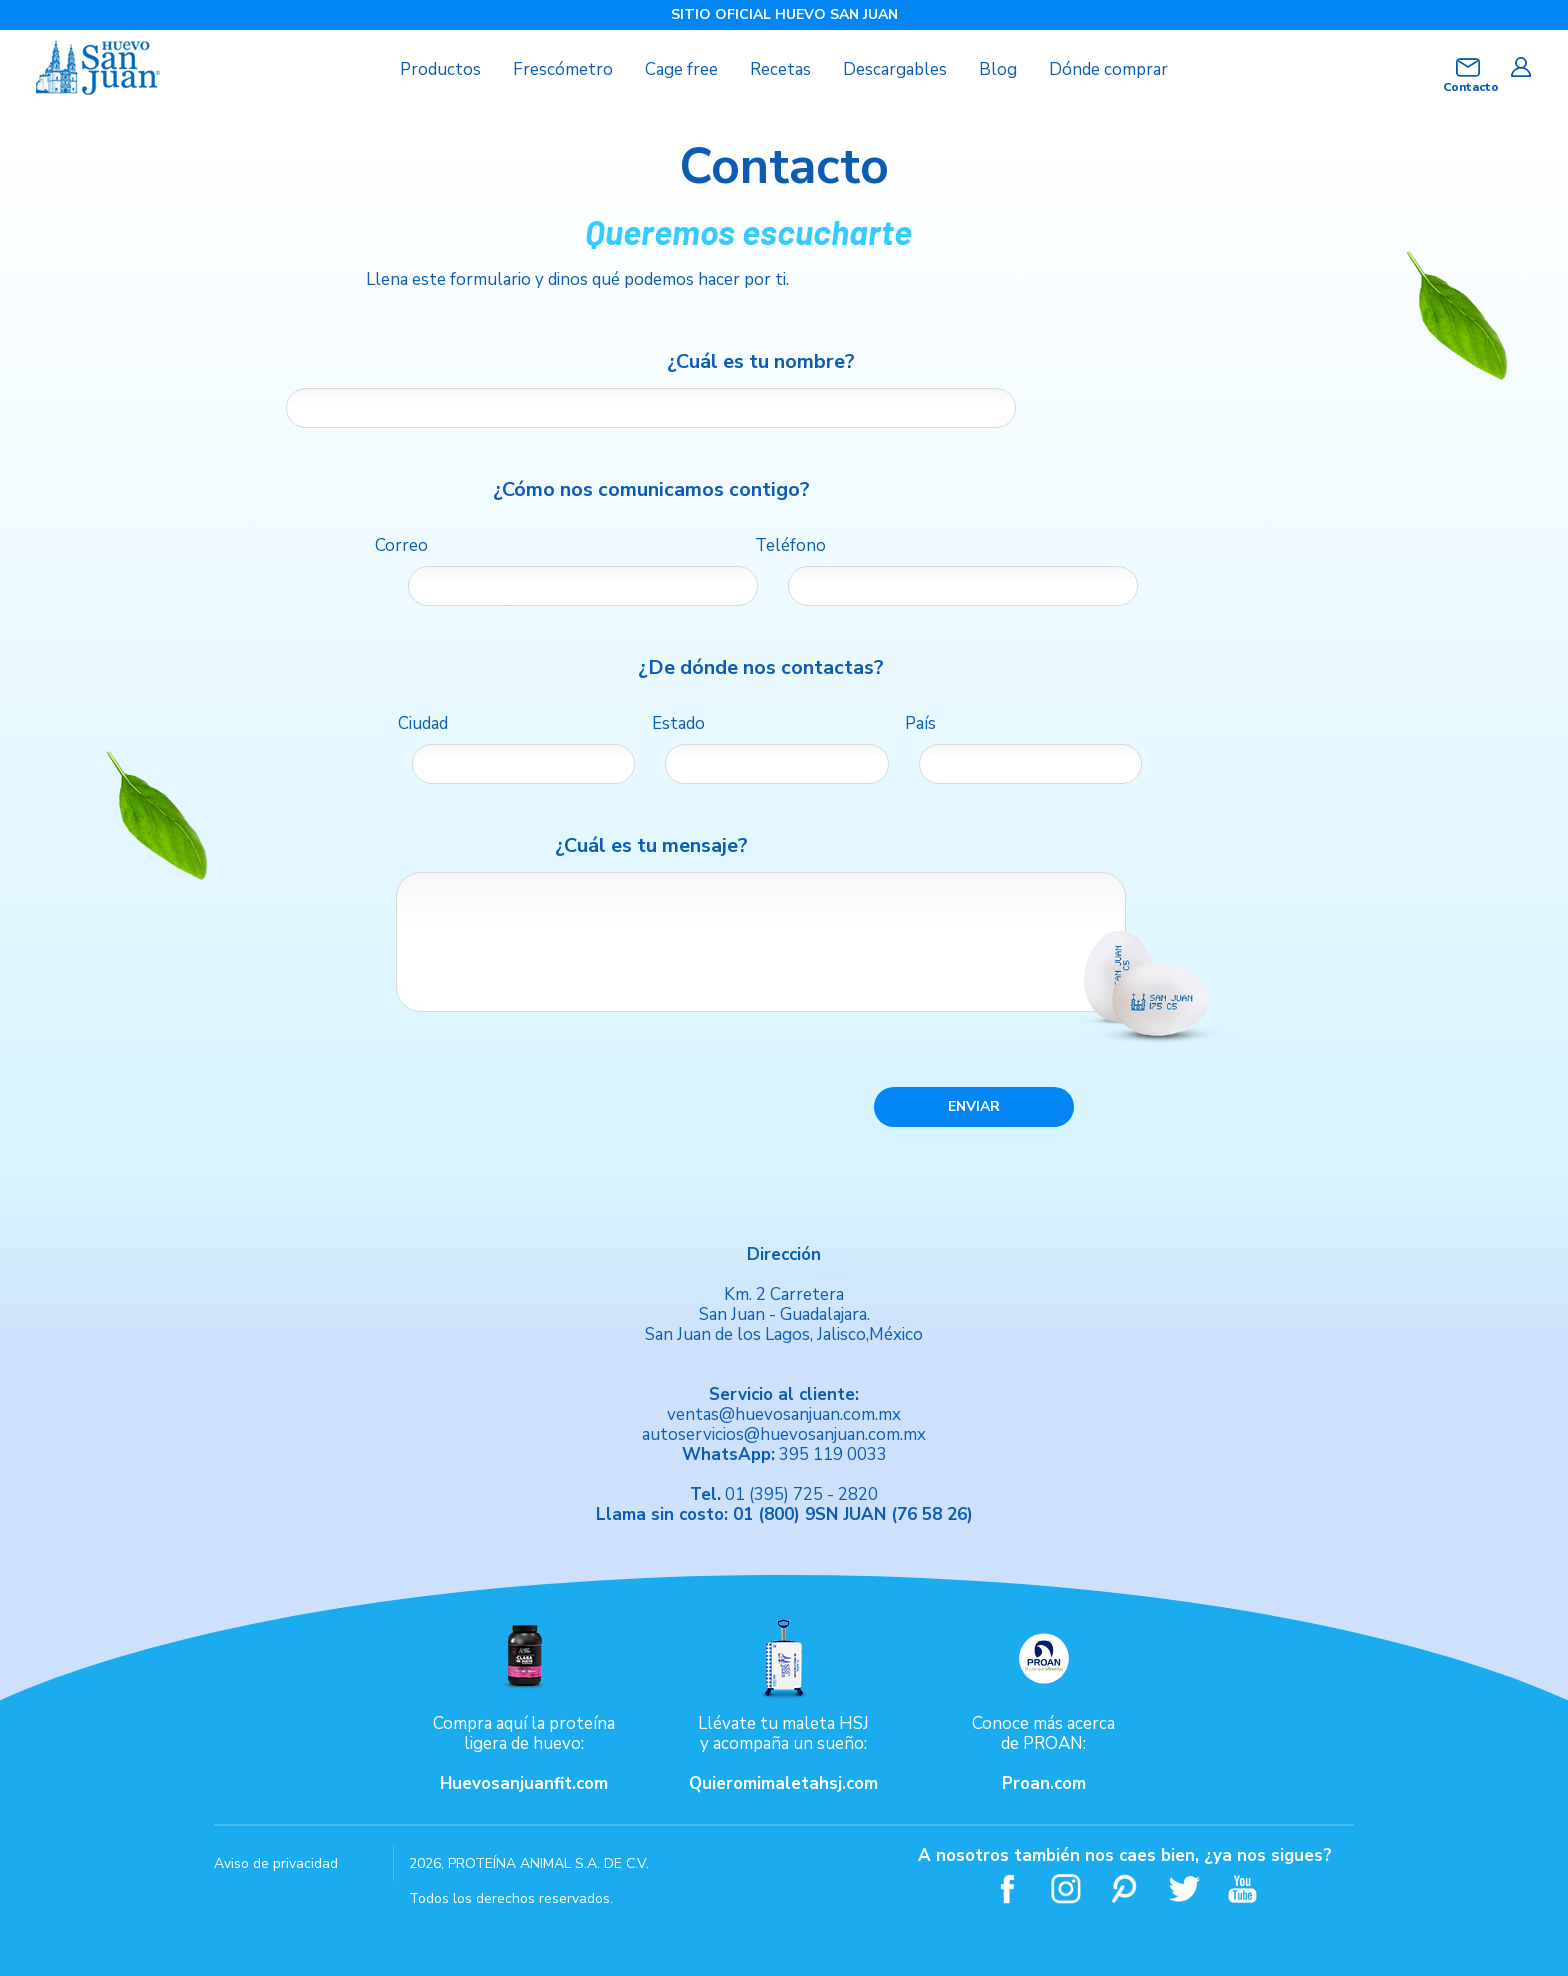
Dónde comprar (1108, 69)
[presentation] (571, 1106)
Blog (998, 69)
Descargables (895, 69)
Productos (440, 69)
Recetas (780, 69)
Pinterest (1125, 1888)
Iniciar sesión (1520, 67)
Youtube (1243, 1888)
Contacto (1468, 87)
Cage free (681, 69)
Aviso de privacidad (276, 1863)
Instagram (1066, 1888)
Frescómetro (563, 69)
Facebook (1007, 1888)
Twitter (1184, 1888)
